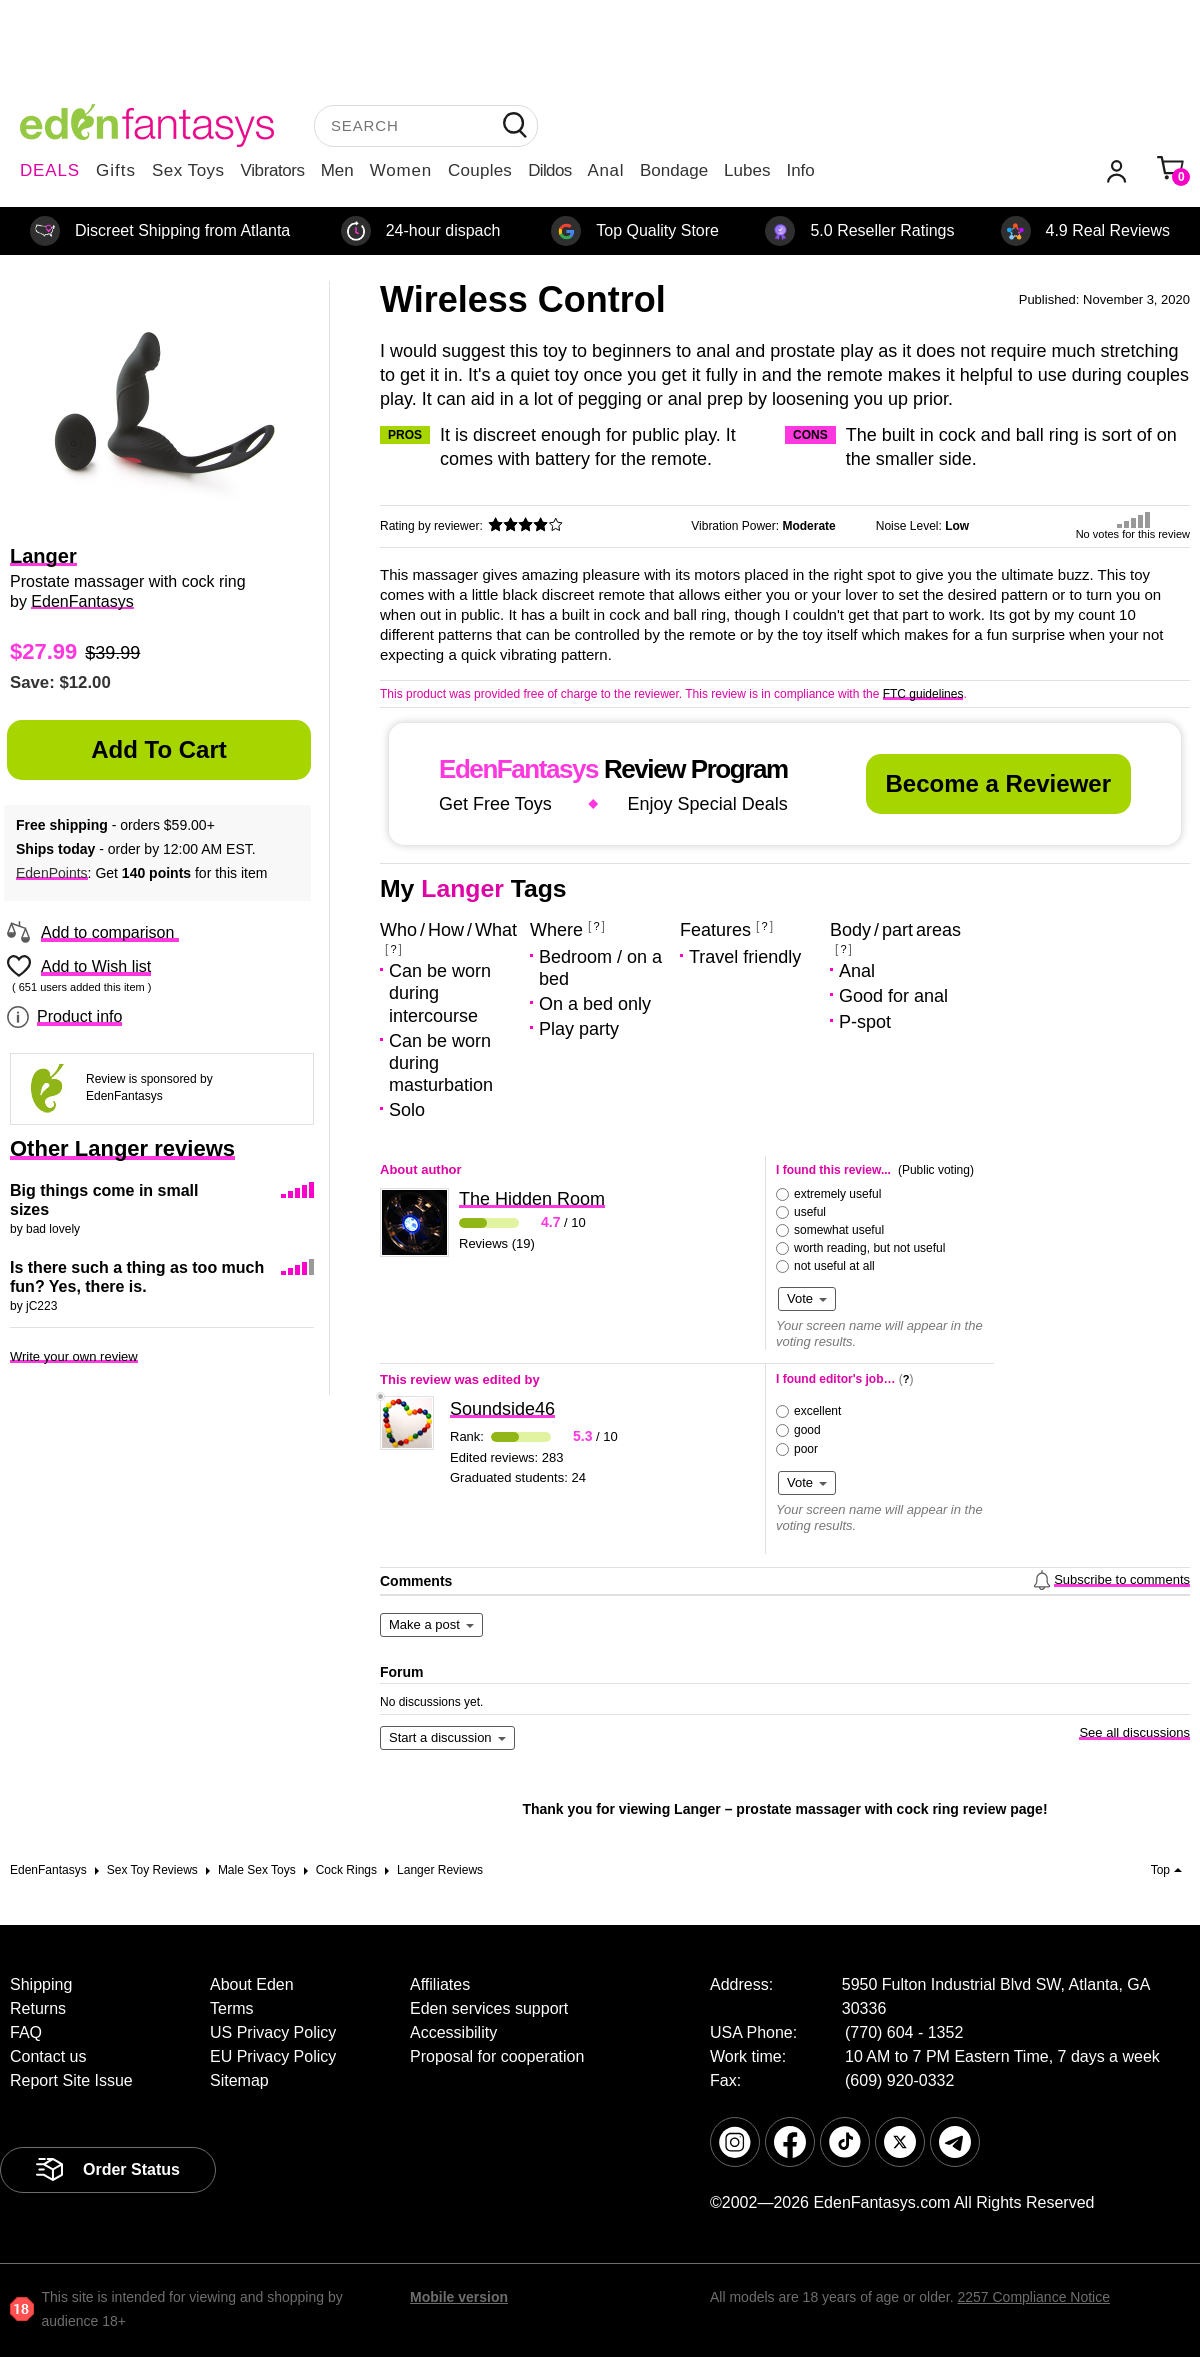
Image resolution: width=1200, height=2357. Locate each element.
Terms (232, 2008)
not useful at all (834, 1266)
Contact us (48, 2056)
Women (401, 170)
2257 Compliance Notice (1033, 2297)
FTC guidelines (923, 694)
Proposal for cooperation (497, 2056)
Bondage (674, 170)
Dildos (549, 170)
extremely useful (837, 1194)
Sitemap (239, 2080)
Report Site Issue (71, 2080)
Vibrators (273, 170)
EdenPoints (52, 873)
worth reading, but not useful (869, 1248)
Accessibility (453, 2032)
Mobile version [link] (459, 2297)
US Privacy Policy (273, 2032)
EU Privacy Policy (273, 2056)
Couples (480, 170)
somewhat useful (839, 1230)
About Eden (252, 1984)
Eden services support (489, 2008)
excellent (817, 1411)
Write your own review (74, 1356)
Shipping (41, 1984)
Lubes (747, 170)
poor (806, 1449)
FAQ (26, 2032)
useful (810, 1212)
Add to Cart (159, 749)
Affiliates (440, 1984)
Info (800, 170)
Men (337, 170)
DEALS (50, 170)
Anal (606, 170)
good (807, 1430)
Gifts (116, 170)
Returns (38, 2008)
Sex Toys (188, 170)
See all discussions (1134, 1732)
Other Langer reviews (122, 1148)
